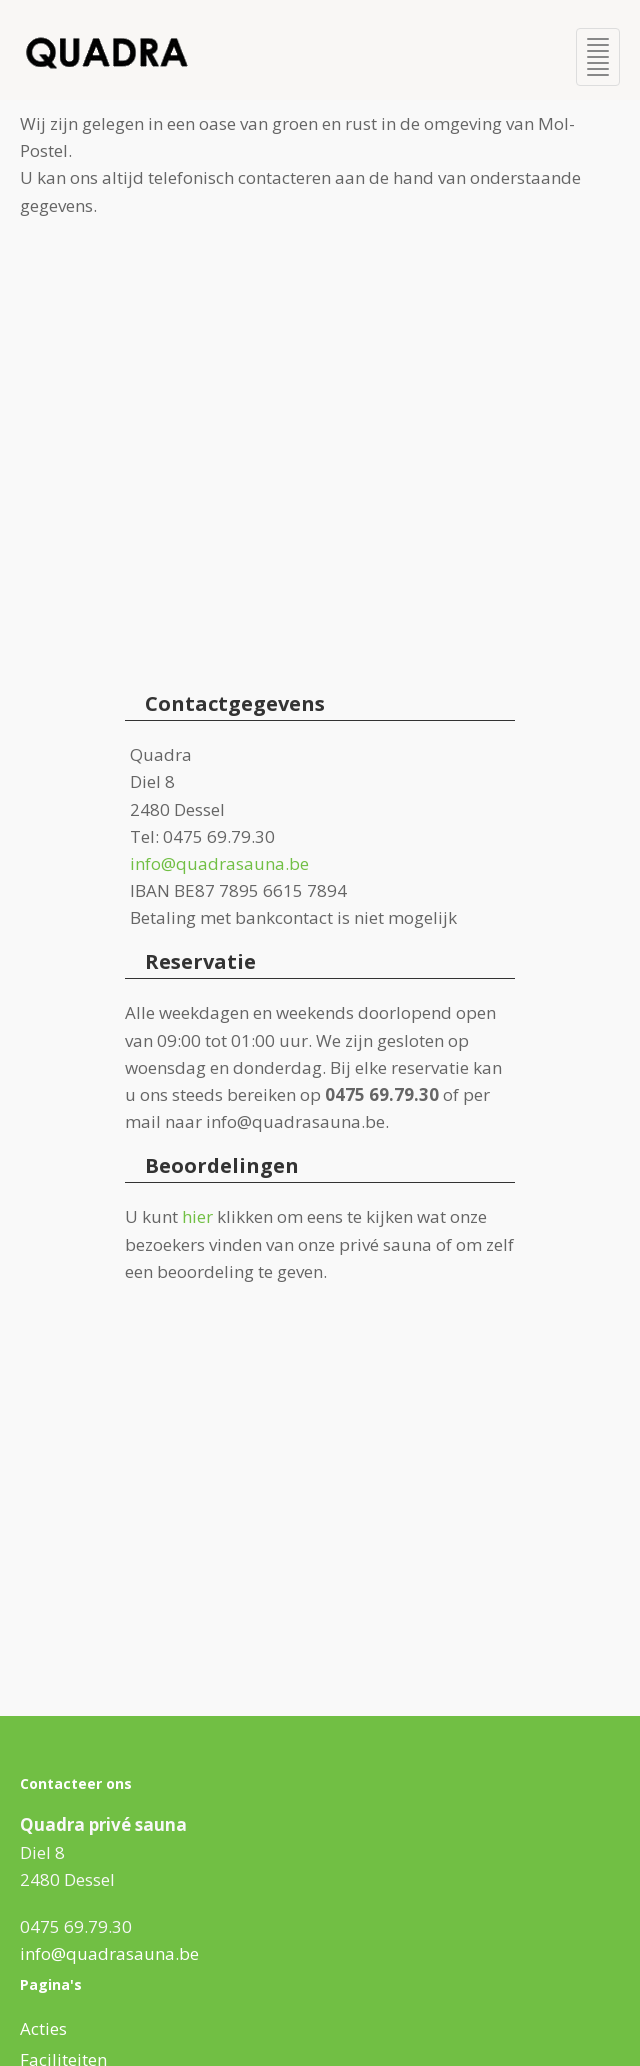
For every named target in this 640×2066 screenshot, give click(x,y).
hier (197, 1216)
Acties (43, 2028)
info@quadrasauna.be (219, 863)
